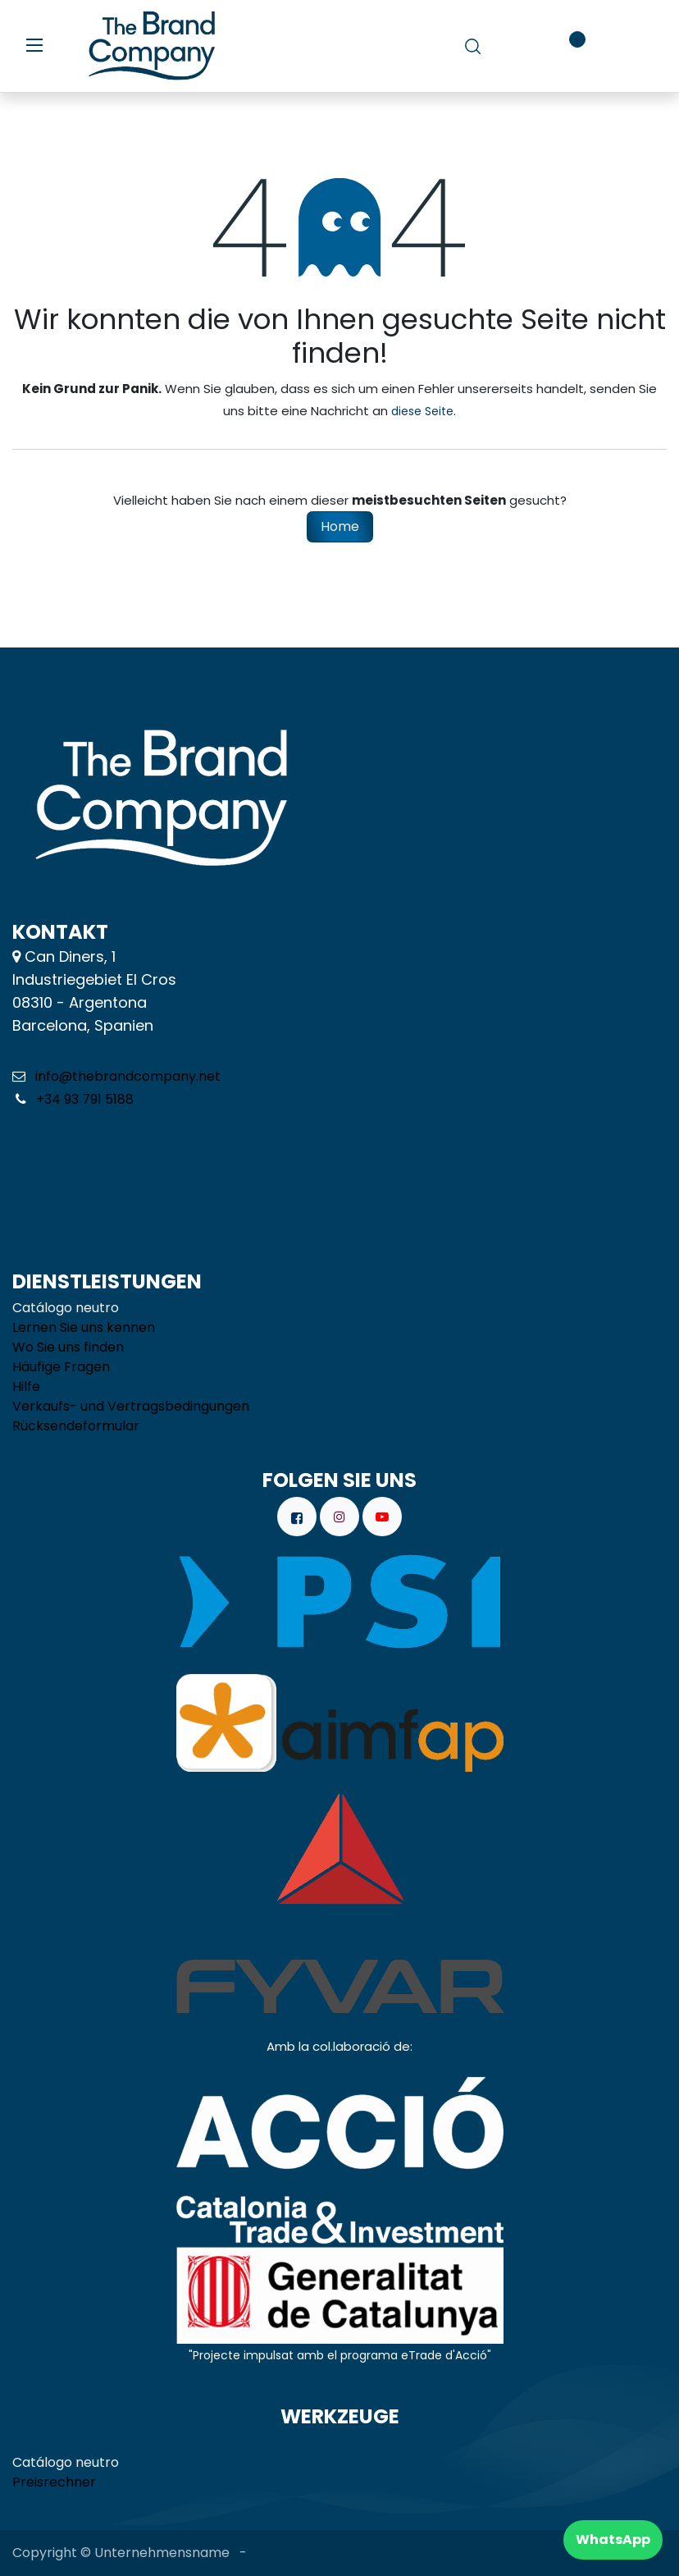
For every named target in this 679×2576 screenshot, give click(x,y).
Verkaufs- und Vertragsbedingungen (130, 1406)
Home (340, 526)
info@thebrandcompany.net (128, 1076)
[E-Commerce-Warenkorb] (519, 46)
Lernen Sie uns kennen (83, 1327)
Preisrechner (54, 2482)
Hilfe (26, 1386)
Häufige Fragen (61, 1366)
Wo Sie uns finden (68, 1347)
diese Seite (422, 411)
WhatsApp (613, 2539)
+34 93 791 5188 (83, 1099)
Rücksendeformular (75, 1425)
